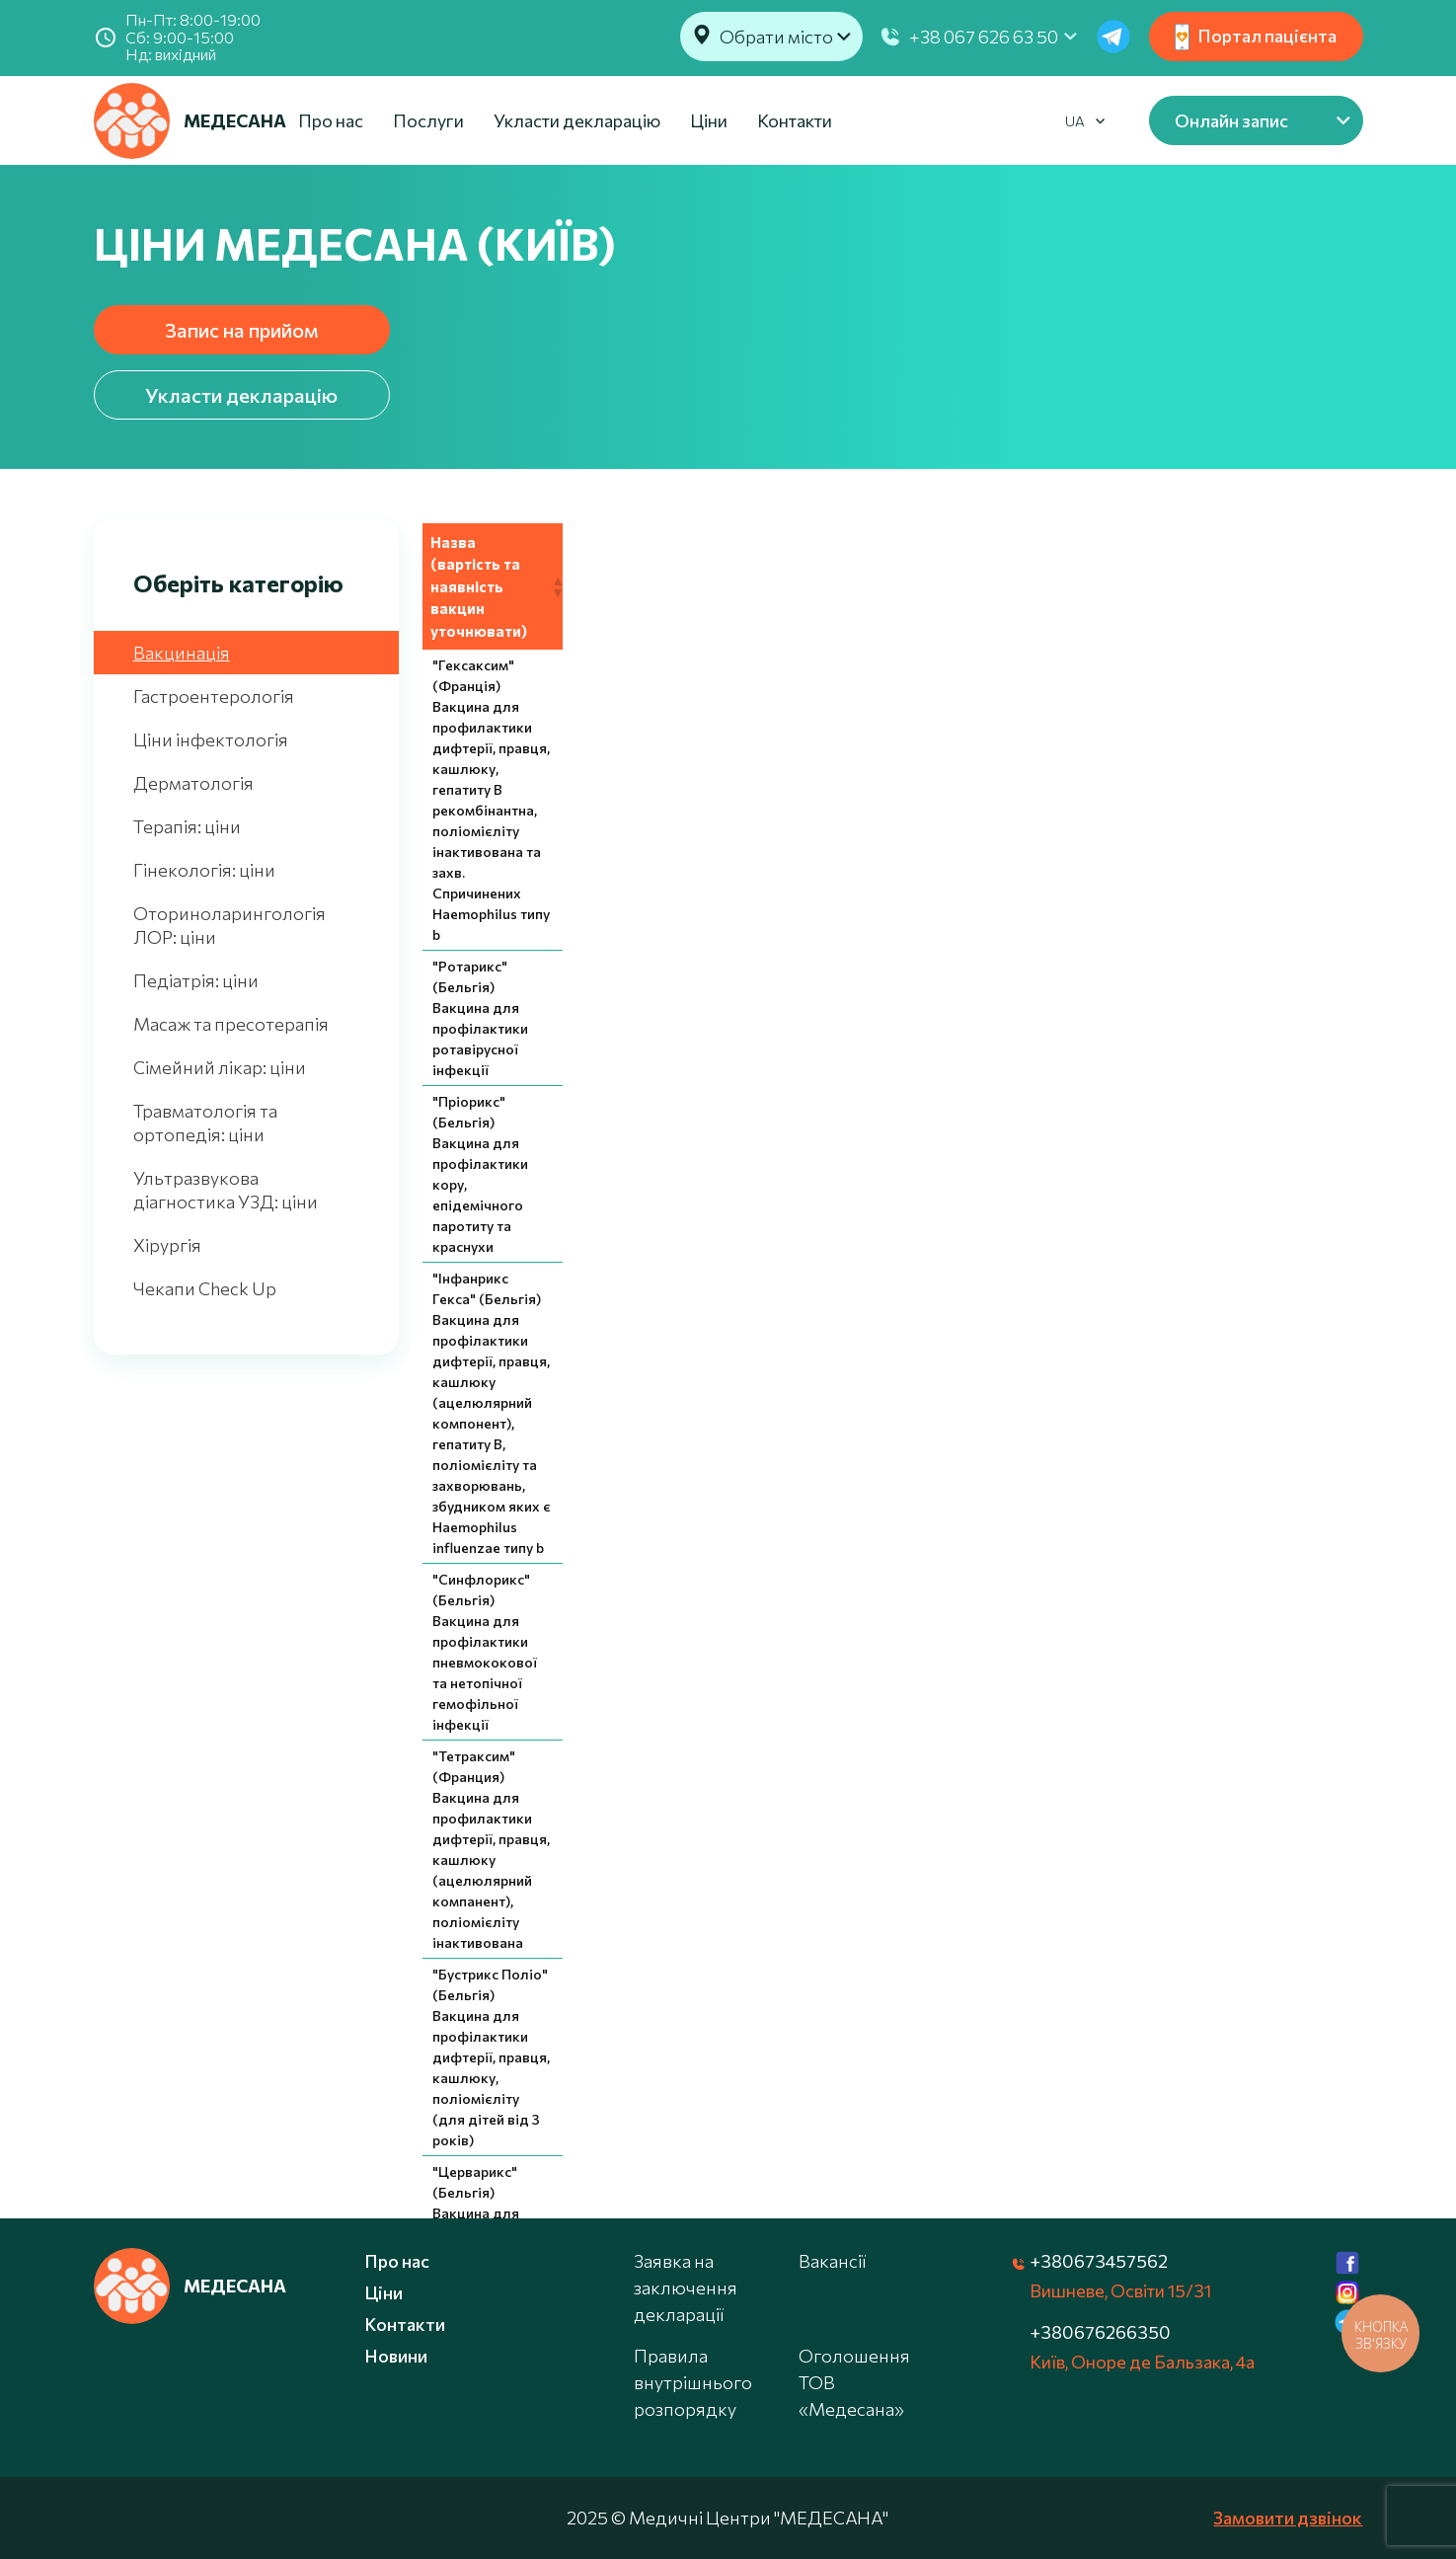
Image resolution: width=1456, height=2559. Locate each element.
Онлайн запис (1231, 120)
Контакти (794, 120)
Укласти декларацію (577, 120)
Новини (395, 2355)
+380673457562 (1099, 2261)
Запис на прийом (241, 330)
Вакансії (832, 2261)
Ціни (709, 120)
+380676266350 (1100, 2332)
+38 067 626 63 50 (983, 36)
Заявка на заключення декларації (685, 2287)
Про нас (330, 120)
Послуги (428, 120)
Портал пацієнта (1256, 37)
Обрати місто (776, 36)
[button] (1349, 543)
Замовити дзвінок (1287, 2517)
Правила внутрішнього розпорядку (693, 2382)
